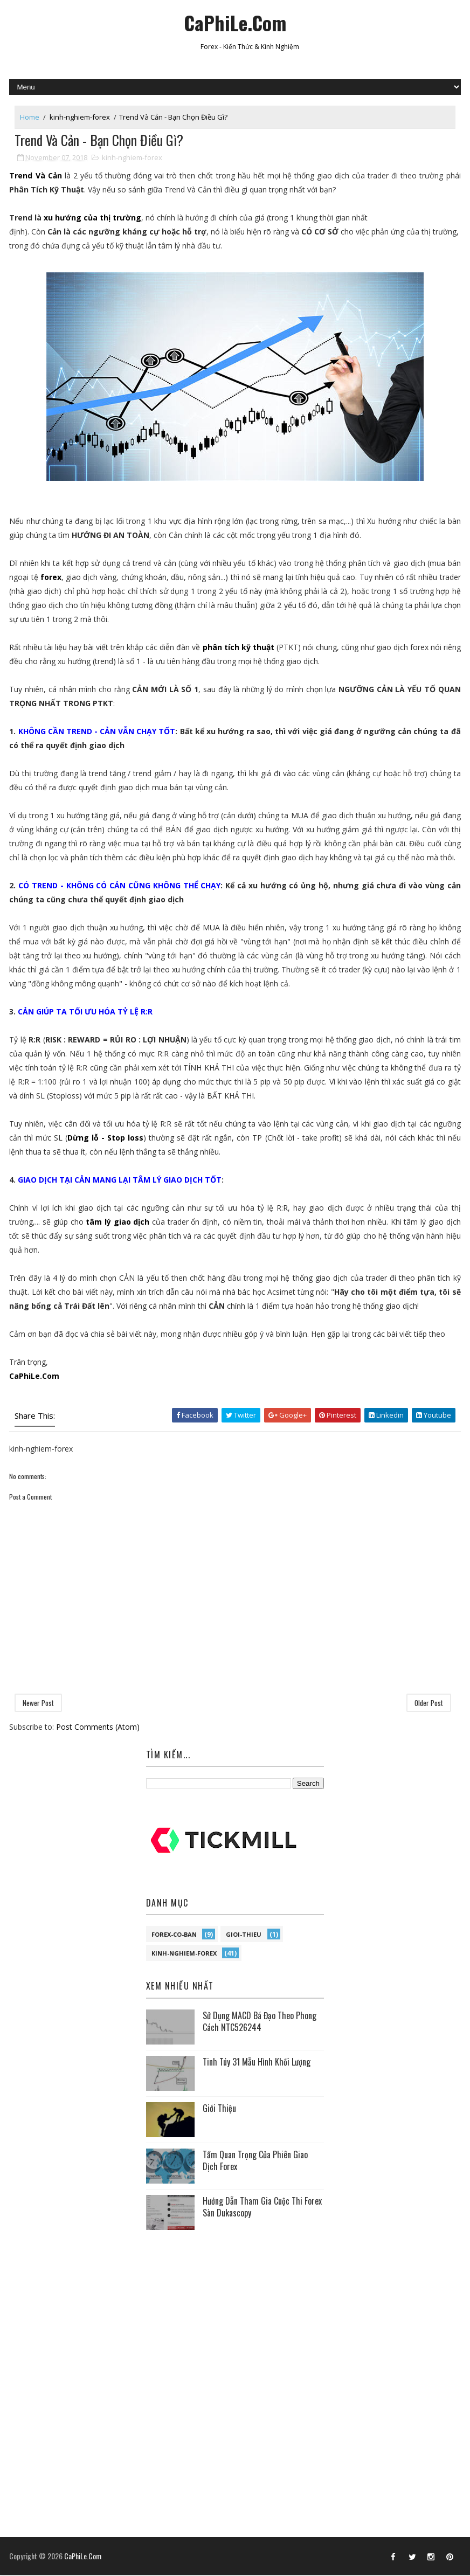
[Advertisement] (235, 2309)
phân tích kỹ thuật (238, 648)
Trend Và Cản (35, 176)
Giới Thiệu (219, 2109)
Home (29, 117)
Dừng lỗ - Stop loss (105, 1139)
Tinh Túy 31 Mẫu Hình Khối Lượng (256, 2062)
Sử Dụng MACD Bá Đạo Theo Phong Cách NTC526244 (259, 2022)
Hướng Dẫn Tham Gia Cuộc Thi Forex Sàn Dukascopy (262, 2207)
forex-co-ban (174, 1935)
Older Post (428, 1703)
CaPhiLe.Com (235, 22)
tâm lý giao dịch (117, 1223)
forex (50, 578)
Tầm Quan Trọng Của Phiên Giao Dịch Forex (255, 2161)
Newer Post (38, 1703)
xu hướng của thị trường (92, 218)
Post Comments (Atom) (98, 1727)
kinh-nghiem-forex (80, 117)
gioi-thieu (243, 1935)
